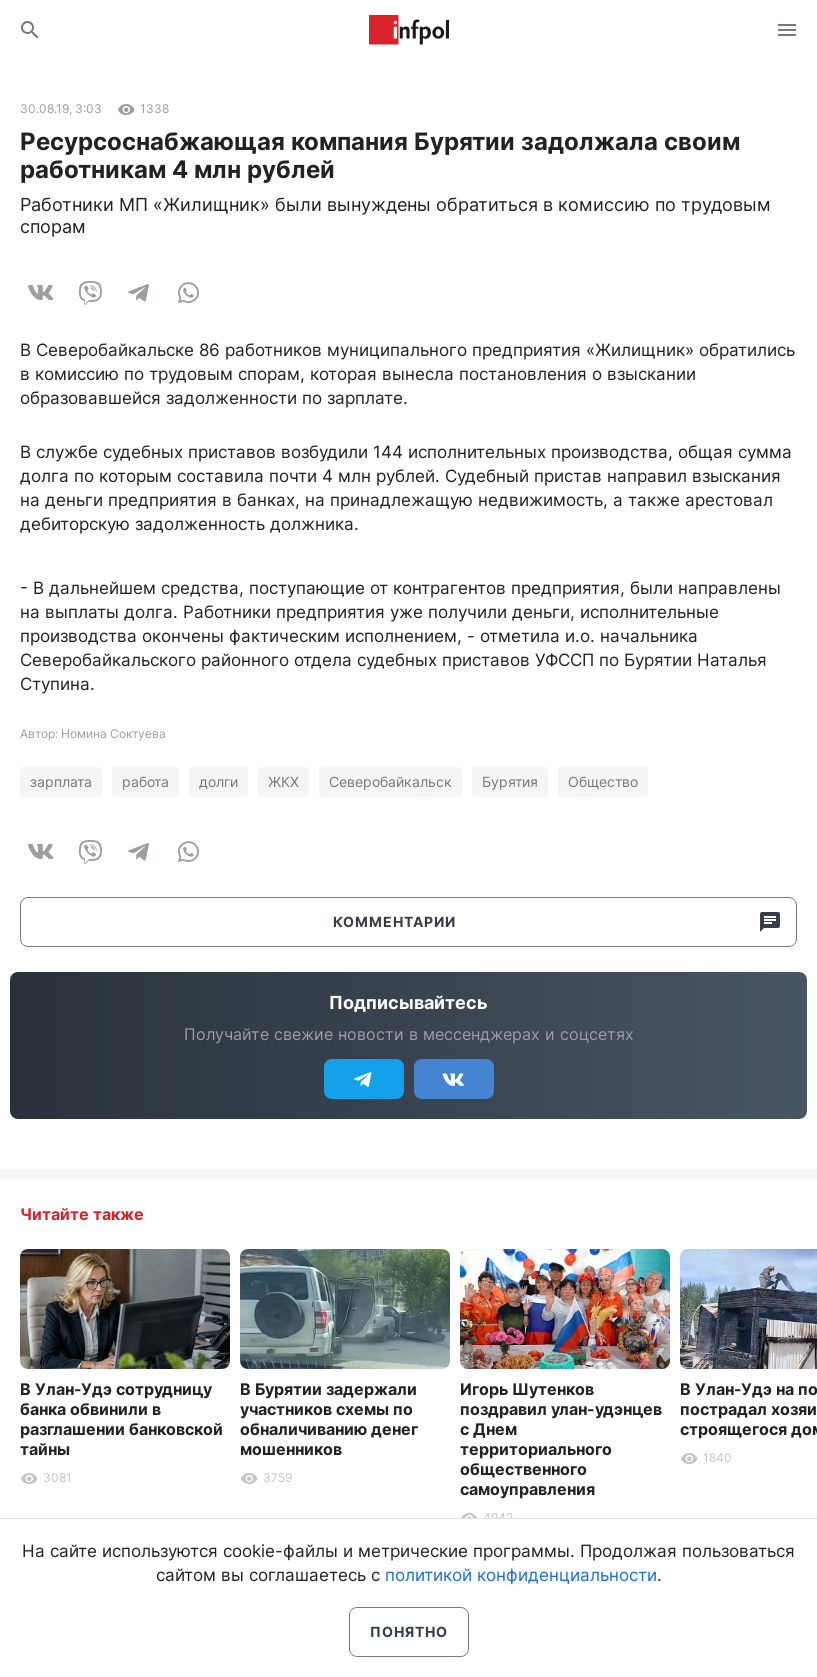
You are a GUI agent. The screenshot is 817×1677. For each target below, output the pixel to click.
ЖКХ (283, 781)
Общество (603, 781)
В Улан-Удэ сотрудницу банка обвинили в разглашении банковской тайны (121, 1419)
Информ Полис (409, 30)
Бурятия (510, 781)
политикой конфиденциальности (521, 1575)
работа (145, 781)
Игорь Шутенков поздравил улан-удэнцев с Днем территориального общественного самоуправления (561, 1439)
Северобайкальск (390, 781)
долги (218, 781)
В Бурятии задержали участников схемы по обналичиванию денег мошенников (329, 1419)
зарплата (61, 781)
